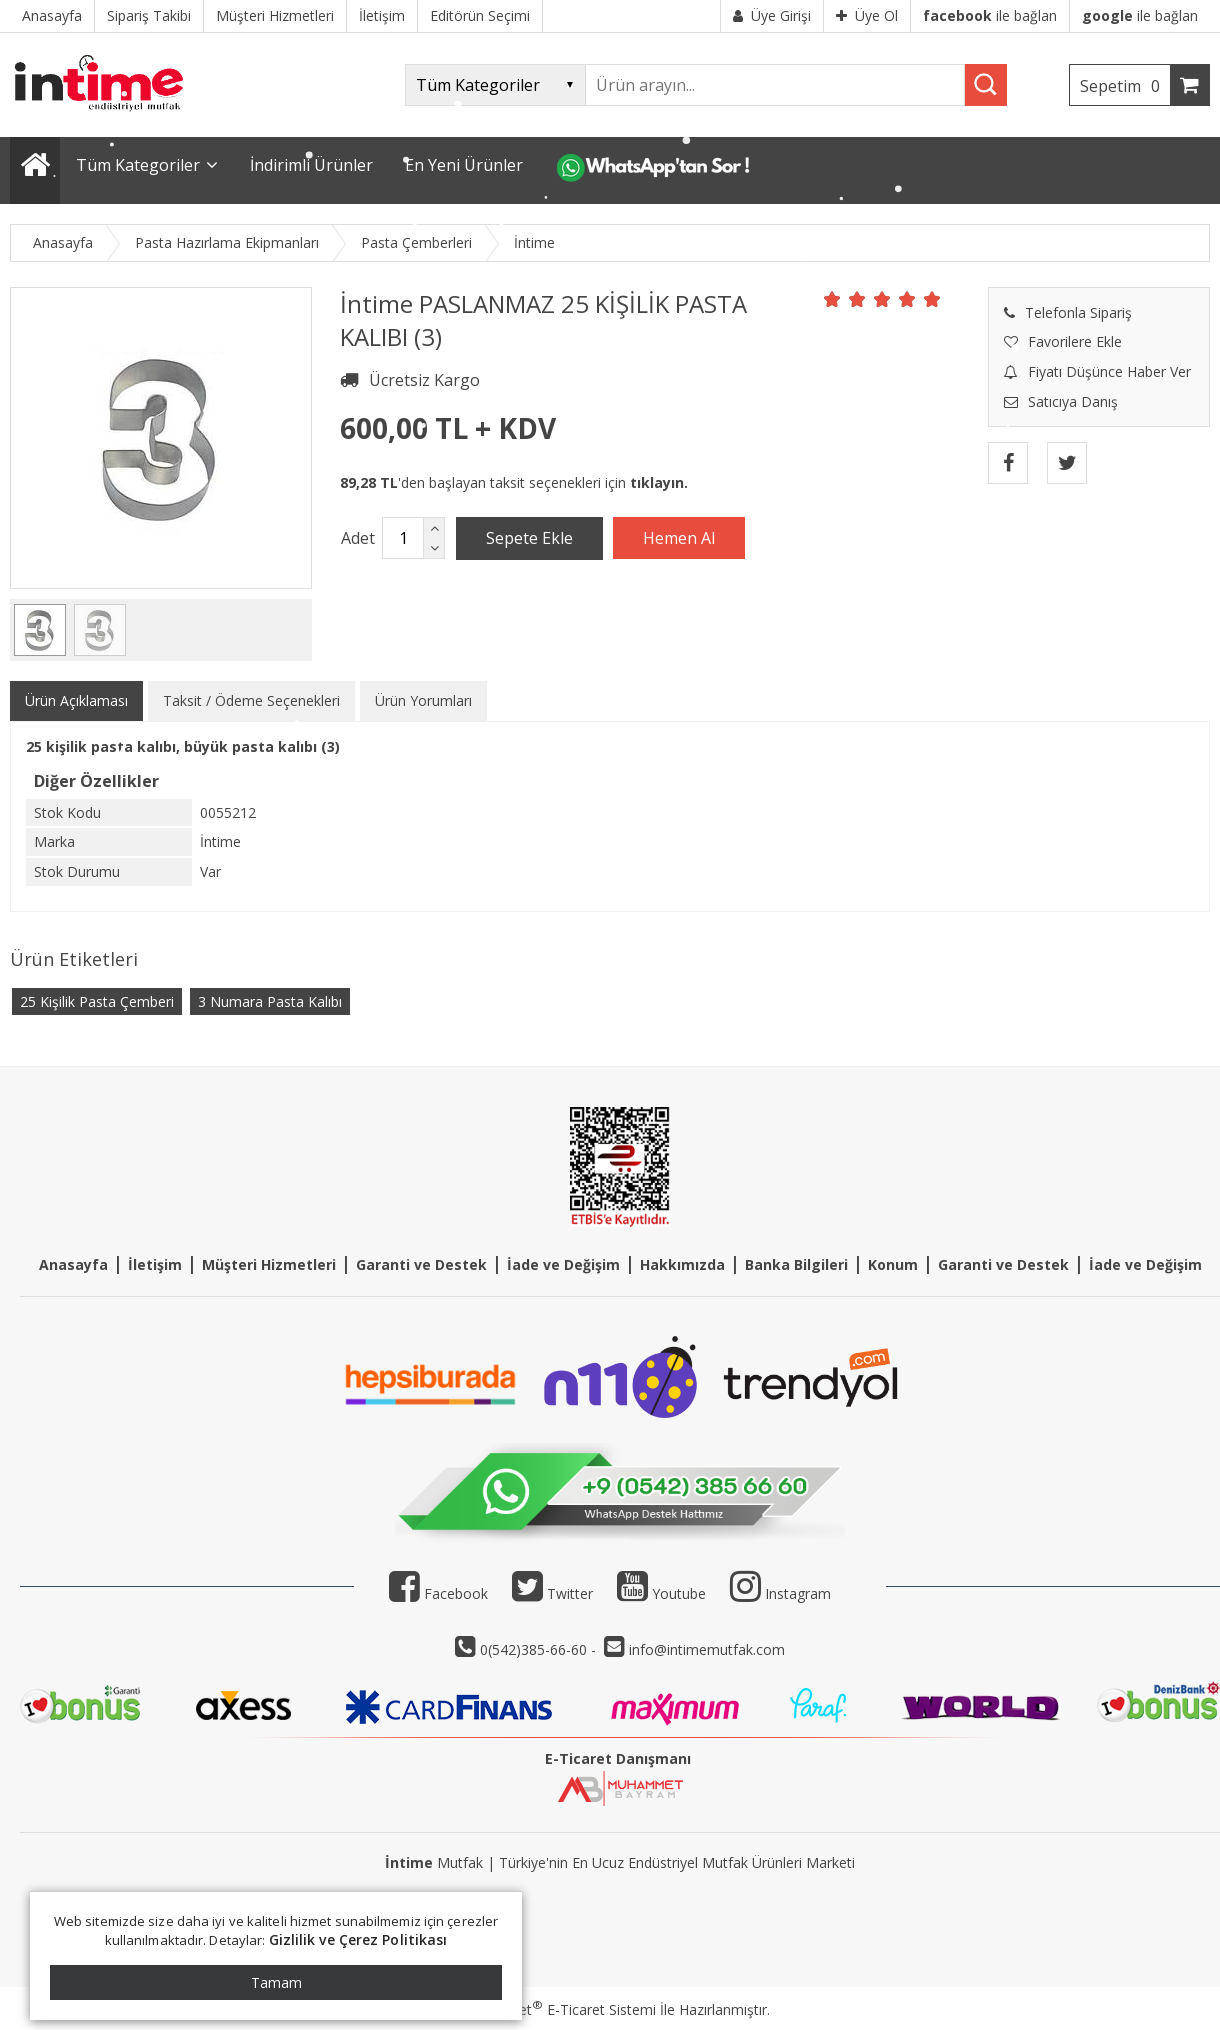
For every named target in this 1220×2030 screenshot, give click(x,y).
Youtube (661, 1593)
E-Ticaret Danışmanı (618, 1758)
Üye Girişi (772, 15)
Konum (893, 1264)
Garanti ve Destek (421, 1264)
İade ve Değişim (563, 1264)
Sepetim (1125, 86)
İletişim (155, 1264)
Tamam (276, 1982)
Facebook (438, 1593)
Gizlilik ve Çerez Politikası (358, 1939)
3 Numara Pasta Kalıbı (270, 1001)
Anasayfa (73, 1264)
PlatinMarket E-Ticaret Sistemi (553, 2009)
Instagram (798, 1593)
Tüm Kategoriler (138, 165)
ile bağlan (990, 15)
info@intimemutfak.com (707, 1649)
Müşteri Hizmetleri (269, 1264)
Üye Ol (867, 15)
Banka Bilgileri (796, 1264)
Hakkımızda (682, 1264)
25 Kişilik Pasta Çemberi (97, 1001)
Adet (358, 538)
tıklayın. (659, 482)
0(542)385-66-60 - (540, 1649)
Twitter (552, 1593)
